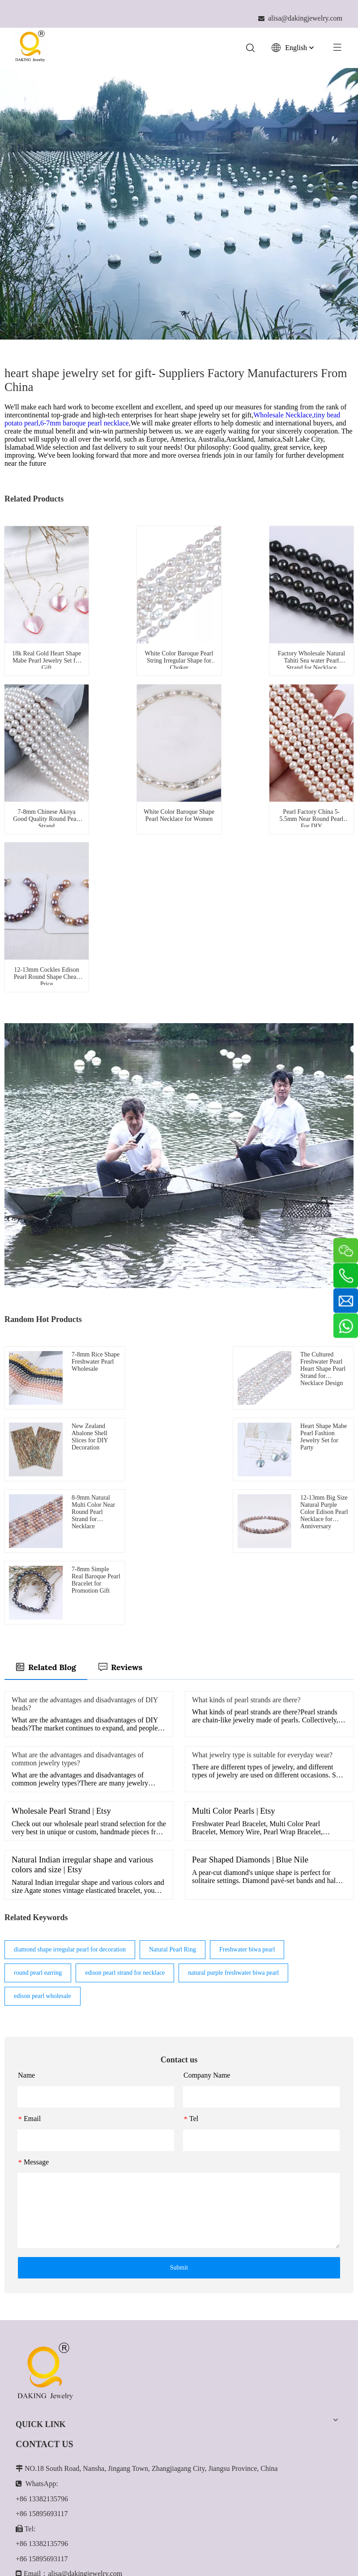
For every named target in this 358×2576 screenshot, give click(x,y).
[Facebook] (23, 2451)
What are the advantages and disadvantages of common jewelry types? (78, 1530)
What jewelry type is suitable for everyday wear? (262, 1526)
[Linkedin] (43, 2451)
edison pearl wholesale (42, 1767)
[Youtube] (84, 2451)
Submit (179, 2038)
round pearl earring (38, 1743)
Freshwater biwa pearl (247, 1720)
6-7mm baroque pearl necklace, (85, 423)
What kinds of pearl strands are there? (246, 1471)
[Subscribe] (330, 2477)
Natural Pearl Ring (172, 1720)
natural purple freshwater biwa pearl (233, 1743)
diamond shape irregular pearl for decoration (70, 1720)
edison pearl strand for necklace (125, 1743)
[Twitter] (63, 2451)
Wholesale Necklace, (283, 415)
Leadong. (230, 2555)
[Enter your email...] (163, 2477)
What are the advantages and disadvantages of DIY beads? (85, 1475)
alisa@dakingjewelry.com (85, 2344)
